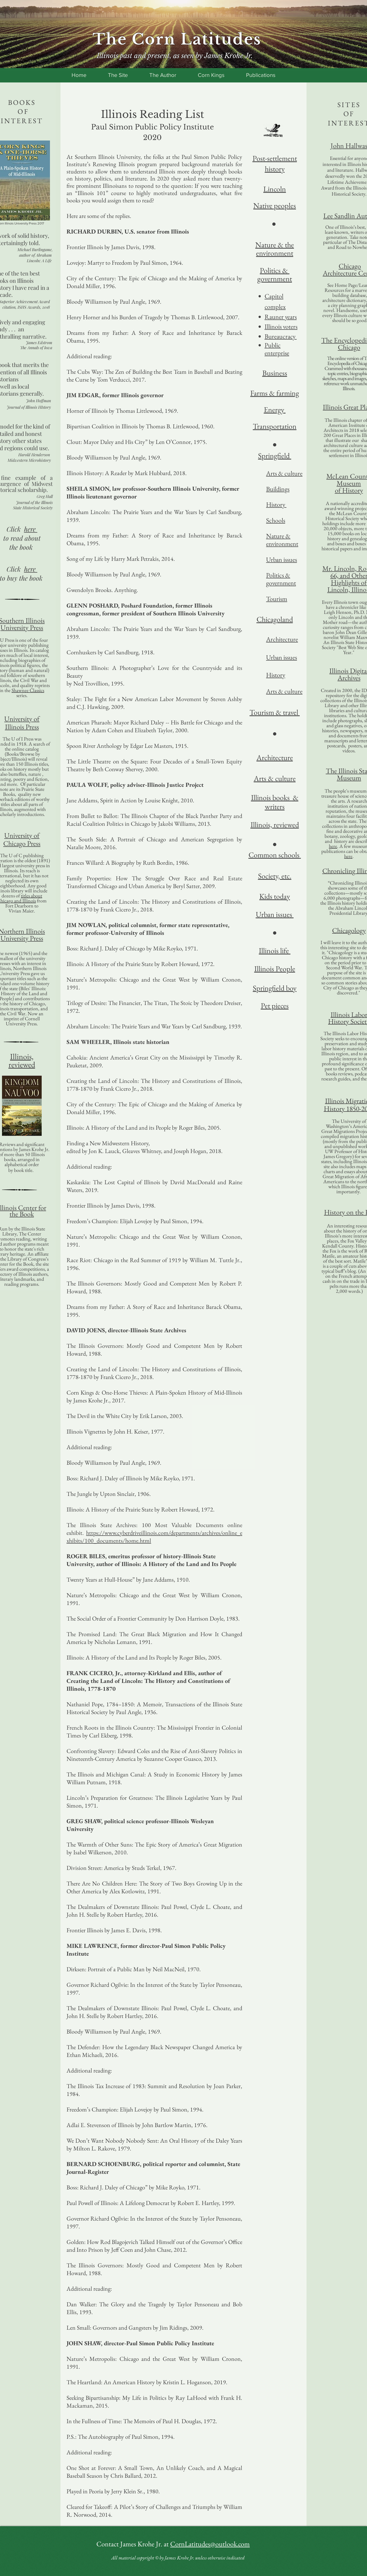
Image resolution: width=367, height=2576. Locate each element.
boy (290, 988)
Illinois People (274, 969)
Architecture (282, 639)
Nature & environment (282, 540)
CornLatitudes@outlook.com (210, 2543)
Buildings (277, 489)
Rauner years (281, 316)
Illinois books (271, 797)
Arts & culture (284, 691)
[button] (22, 1106)
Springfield (268, 988)
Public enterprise (277, 349)
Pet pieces (275, 1005)
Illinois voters (281, 326)
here (333, 846)
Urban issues (281, 559)
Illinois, (21, 1056)
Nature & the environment (274, 249)
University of (21, 718)
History (276, 504)
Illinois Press (22, 726)
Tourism (276, 598)
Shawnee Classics (28, 690)
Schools (275, 520)
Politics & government (281, 579)
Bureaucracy (281, 336)
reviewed (22, 1064)
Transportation (274, 426)
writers (275, 806)
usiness (277, 373)
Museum (349, 483)
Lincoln (274, 189)
